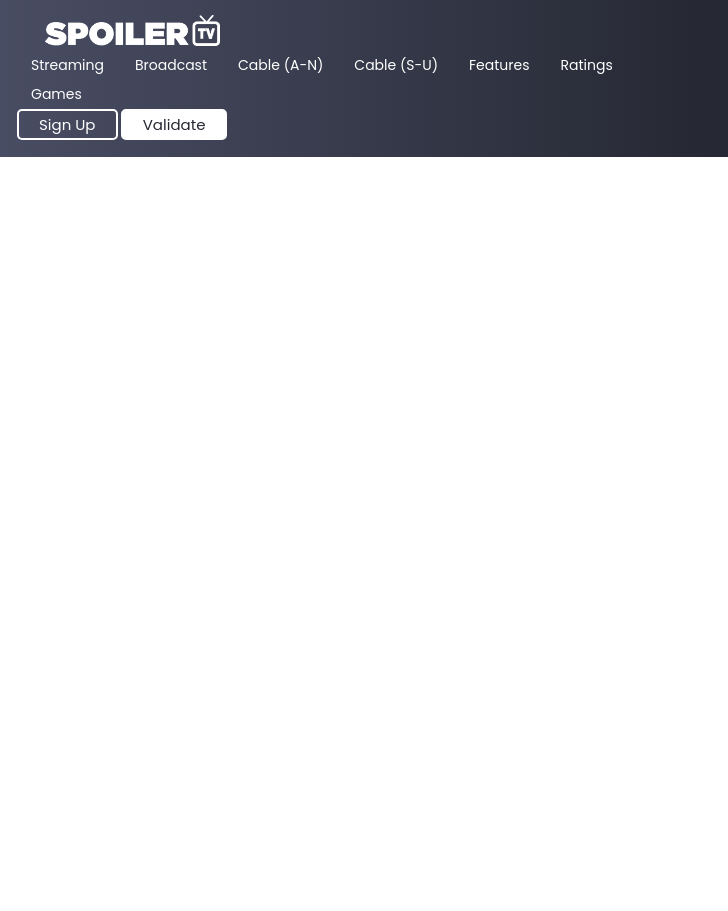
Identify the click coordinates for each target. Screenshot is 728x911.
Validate (174, 124)
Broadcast (171, 65)
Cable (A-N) (280, 65)
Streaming (67, 65)
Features (499, 65)
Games (56, 94)
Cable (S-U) (396, 65)
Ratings (587, 65)
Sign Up (67, 124)
